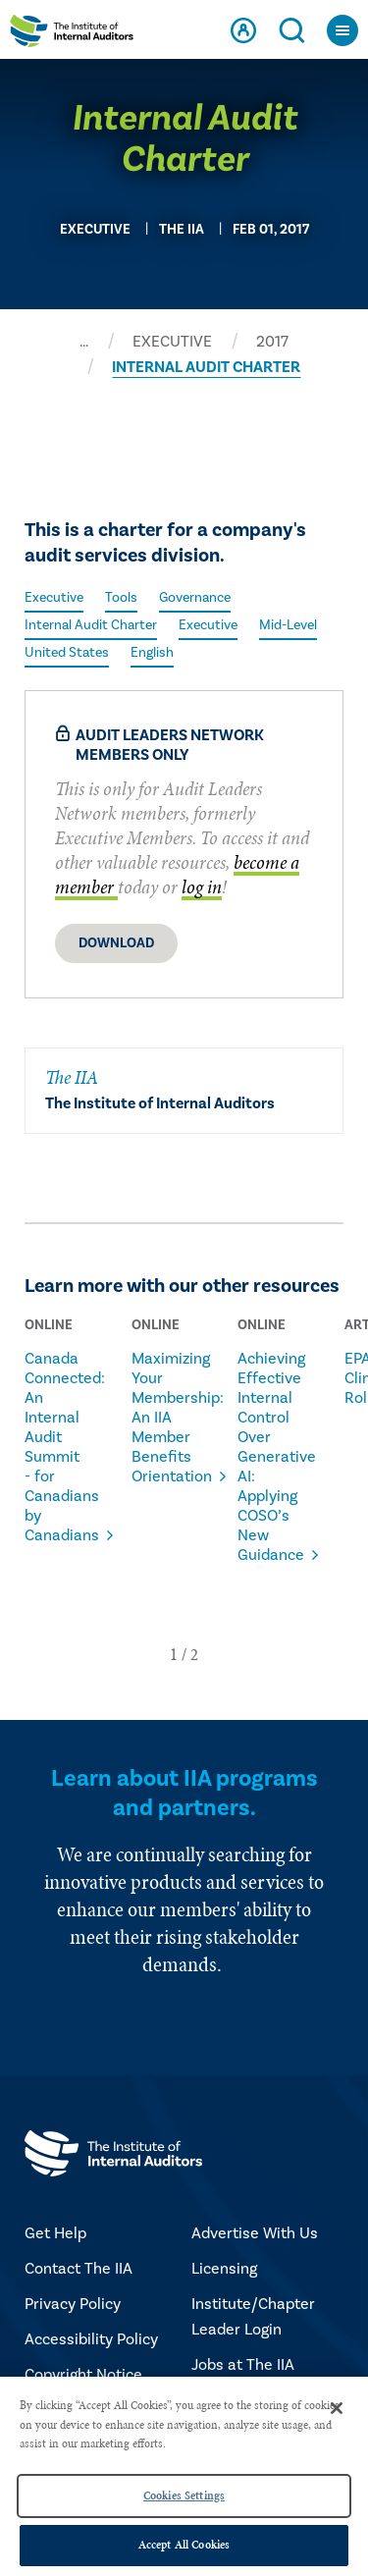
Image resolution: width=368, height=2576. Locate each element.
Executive (54, 598)
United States (67, 653)
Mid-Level (288, 625)
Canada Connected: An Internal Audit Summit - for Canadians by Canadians (53, 1447)
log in (202, 887)
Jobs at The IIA (242, 2365)
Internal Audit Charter (91, 625)
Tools (121, 598)
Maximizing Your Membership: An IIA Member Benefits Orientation (160, 1417)
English (152, 653)
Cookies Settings (184, 2495)
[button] (174, 1654)
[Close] (336, 2408)
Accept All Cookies (184, 2544)
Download (116, 943)
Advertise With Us (254, 2233)
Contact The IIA (78, 2269)
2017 (272, 341)
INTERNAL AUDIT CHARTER (206, 367)
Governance (195, 598)
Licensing (224, 2269)
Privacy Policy (73, 2304)
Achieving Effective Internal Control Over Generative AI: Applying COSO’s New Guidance (266, 1457)
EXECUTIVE (172, 341)
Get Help (55, 2233)
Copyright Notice (83, 2375)
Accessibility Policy (91, 2339)
